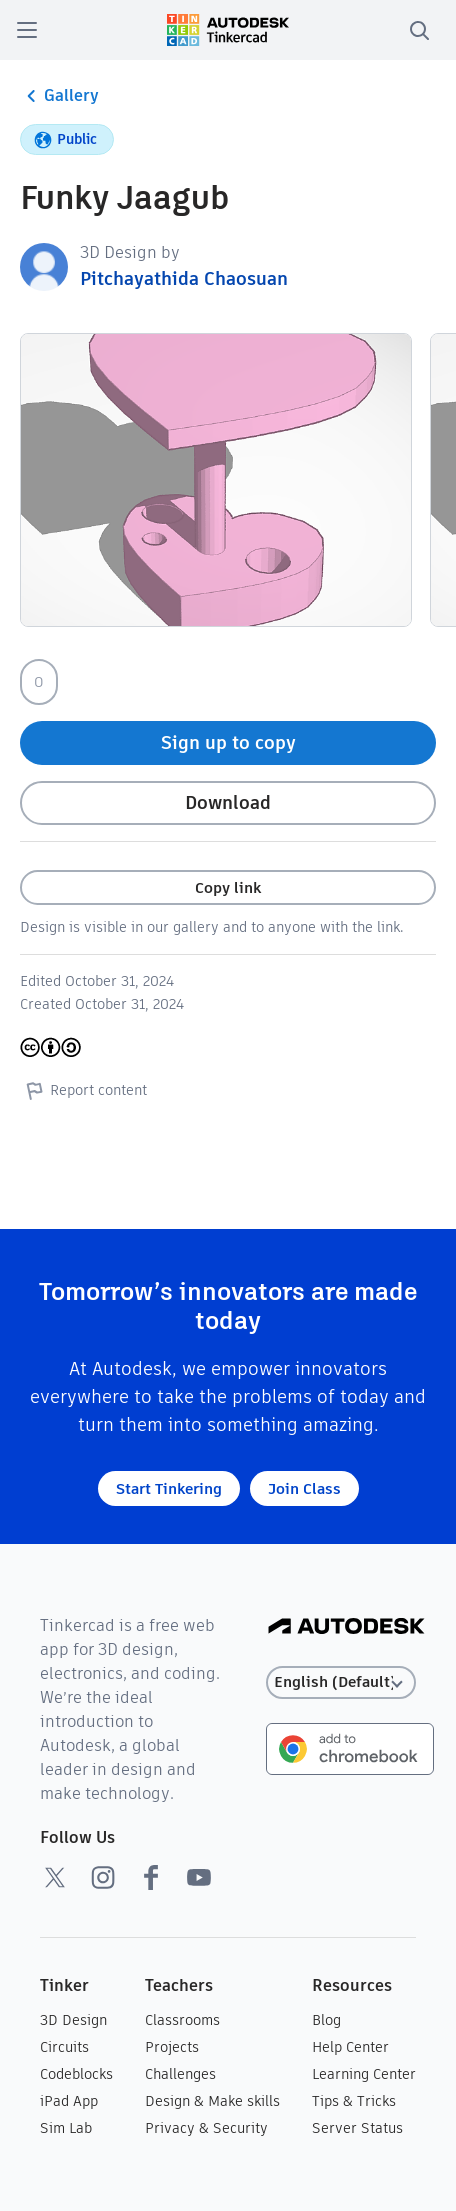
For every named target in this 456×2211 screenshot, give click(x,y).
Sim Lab (66, 2128)
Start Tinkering (169, 1488)
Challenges (180, 2074)
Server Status (357, 2128)
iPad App (69, 2101)
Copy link (228, 887)
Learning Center (364, 2074)
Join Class (304, 1488)
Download (228, 802)
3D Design (73, 2020)
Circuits (64, 2047)
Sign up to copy (228, 742)
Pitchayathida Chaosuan (184, 278)
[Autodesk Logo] (346, 1627)
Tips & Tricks (354, 2101)
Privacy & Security (206, 2128)
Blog (326, 2020)
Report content (83, 1090)
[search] (419, 30)
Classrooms (182, 2020)
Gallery (59, 96)
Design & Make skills (212, 2101)
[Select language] (341, 1682)
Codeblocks (76, 2074)
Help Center (350, 2047)
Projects (172, 2047)
